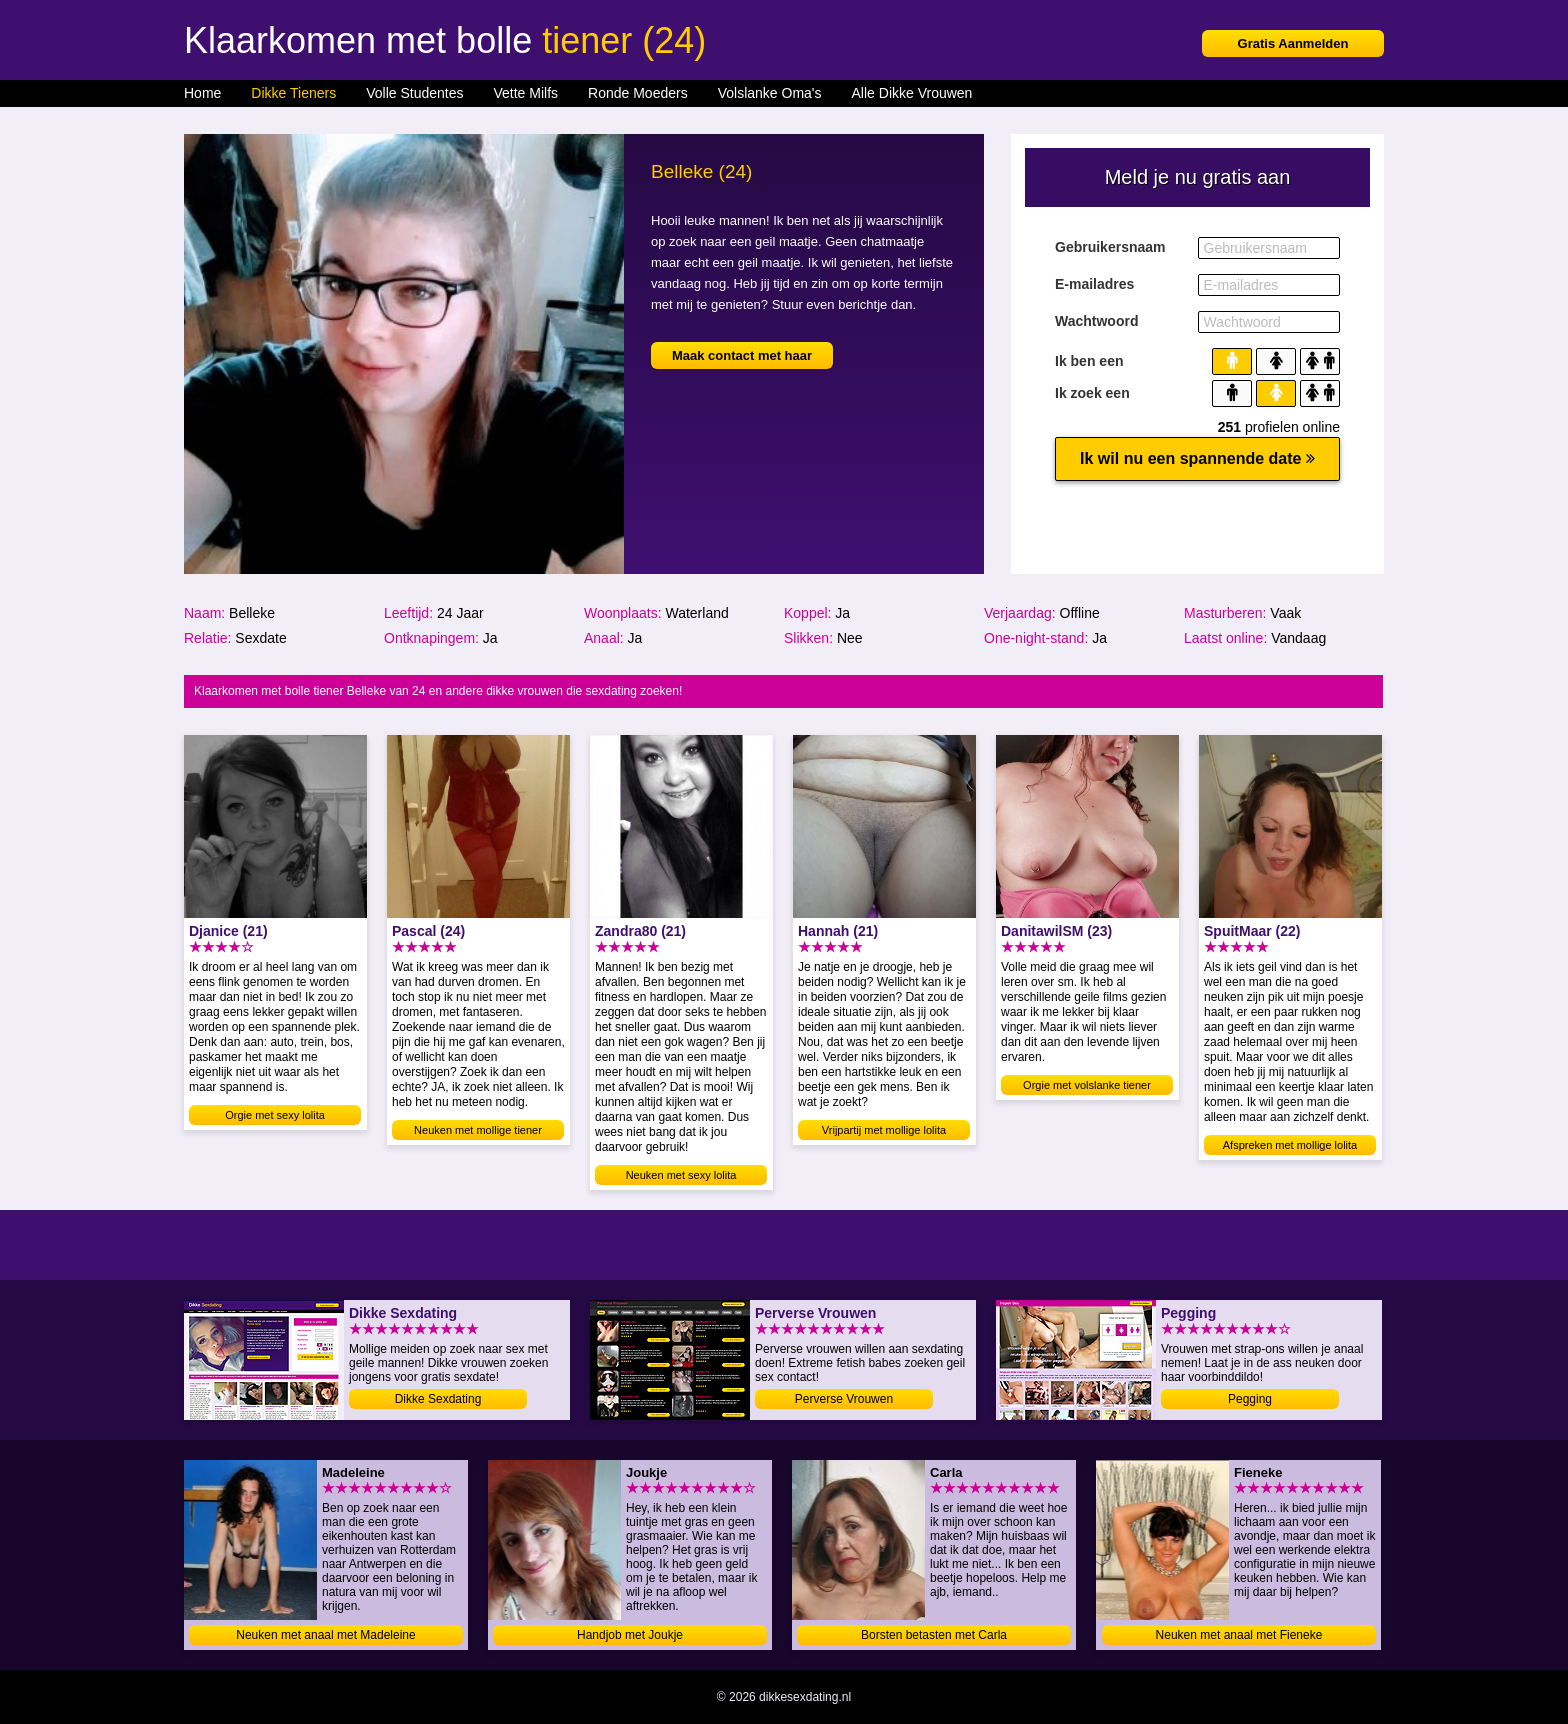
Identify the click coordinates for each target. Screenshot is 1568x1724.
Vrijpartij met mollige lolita (884, 1130)
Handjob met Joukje (630, 1635)
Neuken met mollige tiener (478, 1130)
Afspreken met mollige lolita (1290, 1145)
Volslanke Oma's (770, 93)
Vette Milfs (525, 93)
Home (202, 93)
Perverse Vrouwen (844, 1399)
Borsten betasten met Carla (934, 1635)
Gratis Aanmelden (1293, 43)
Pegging (1250, 1399)
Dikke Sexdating (438, 1399)
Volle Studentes (414, 93)
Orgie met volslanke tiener (1087, 1085)
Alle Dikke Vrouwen (912, 93)
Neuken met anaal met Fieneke (1239, 1635)
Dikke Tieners (293, 93)
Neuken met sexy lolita (681, 1175)
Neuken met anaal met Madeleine (325, 1635)
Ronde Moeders (638, 93)
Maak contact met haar (742, 355)
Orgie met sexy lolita (275, 1115)
